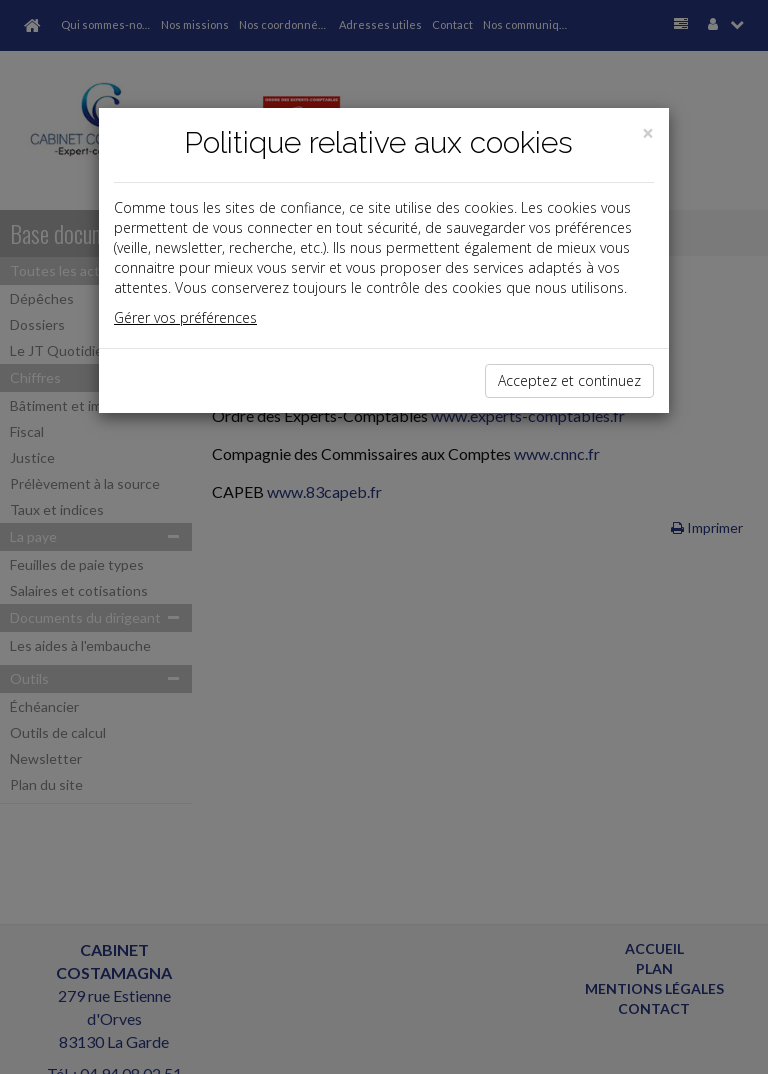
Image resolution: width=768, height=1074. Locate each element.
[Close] (648, 133)
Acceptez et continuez (569, 380)
